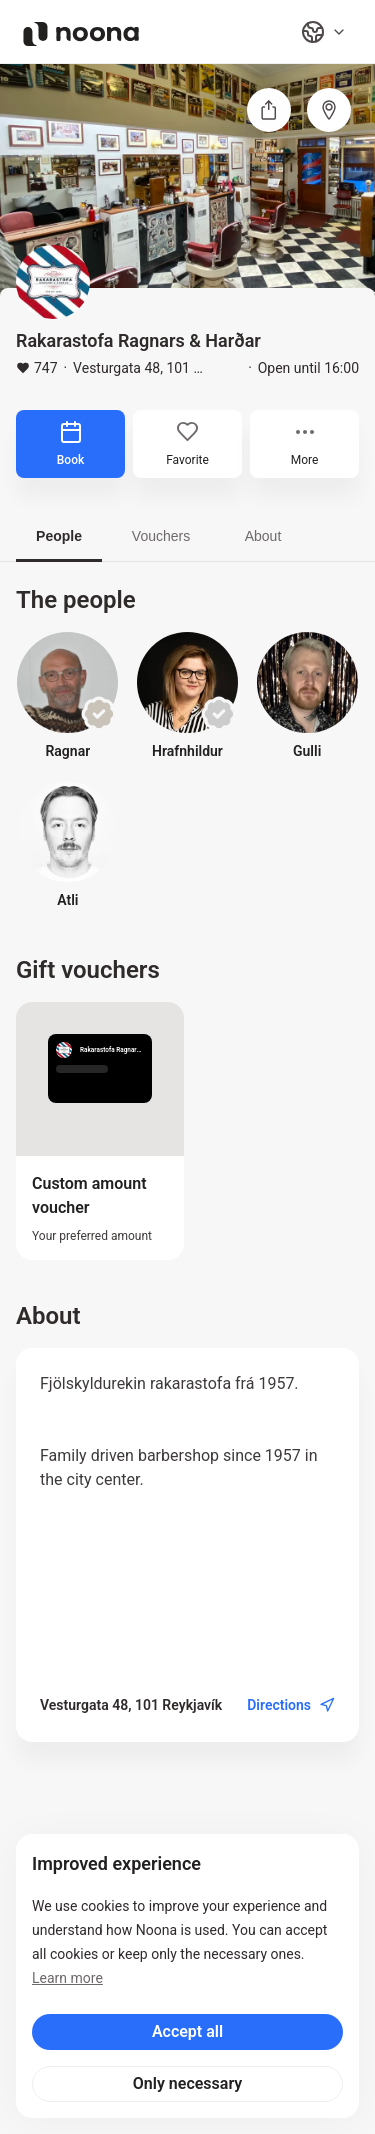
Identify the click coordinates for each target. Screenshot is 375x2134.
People (59, 536)
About (263, 536)
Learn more (67, 1978)
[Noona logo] (81, 34)
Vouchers (161, 536)
